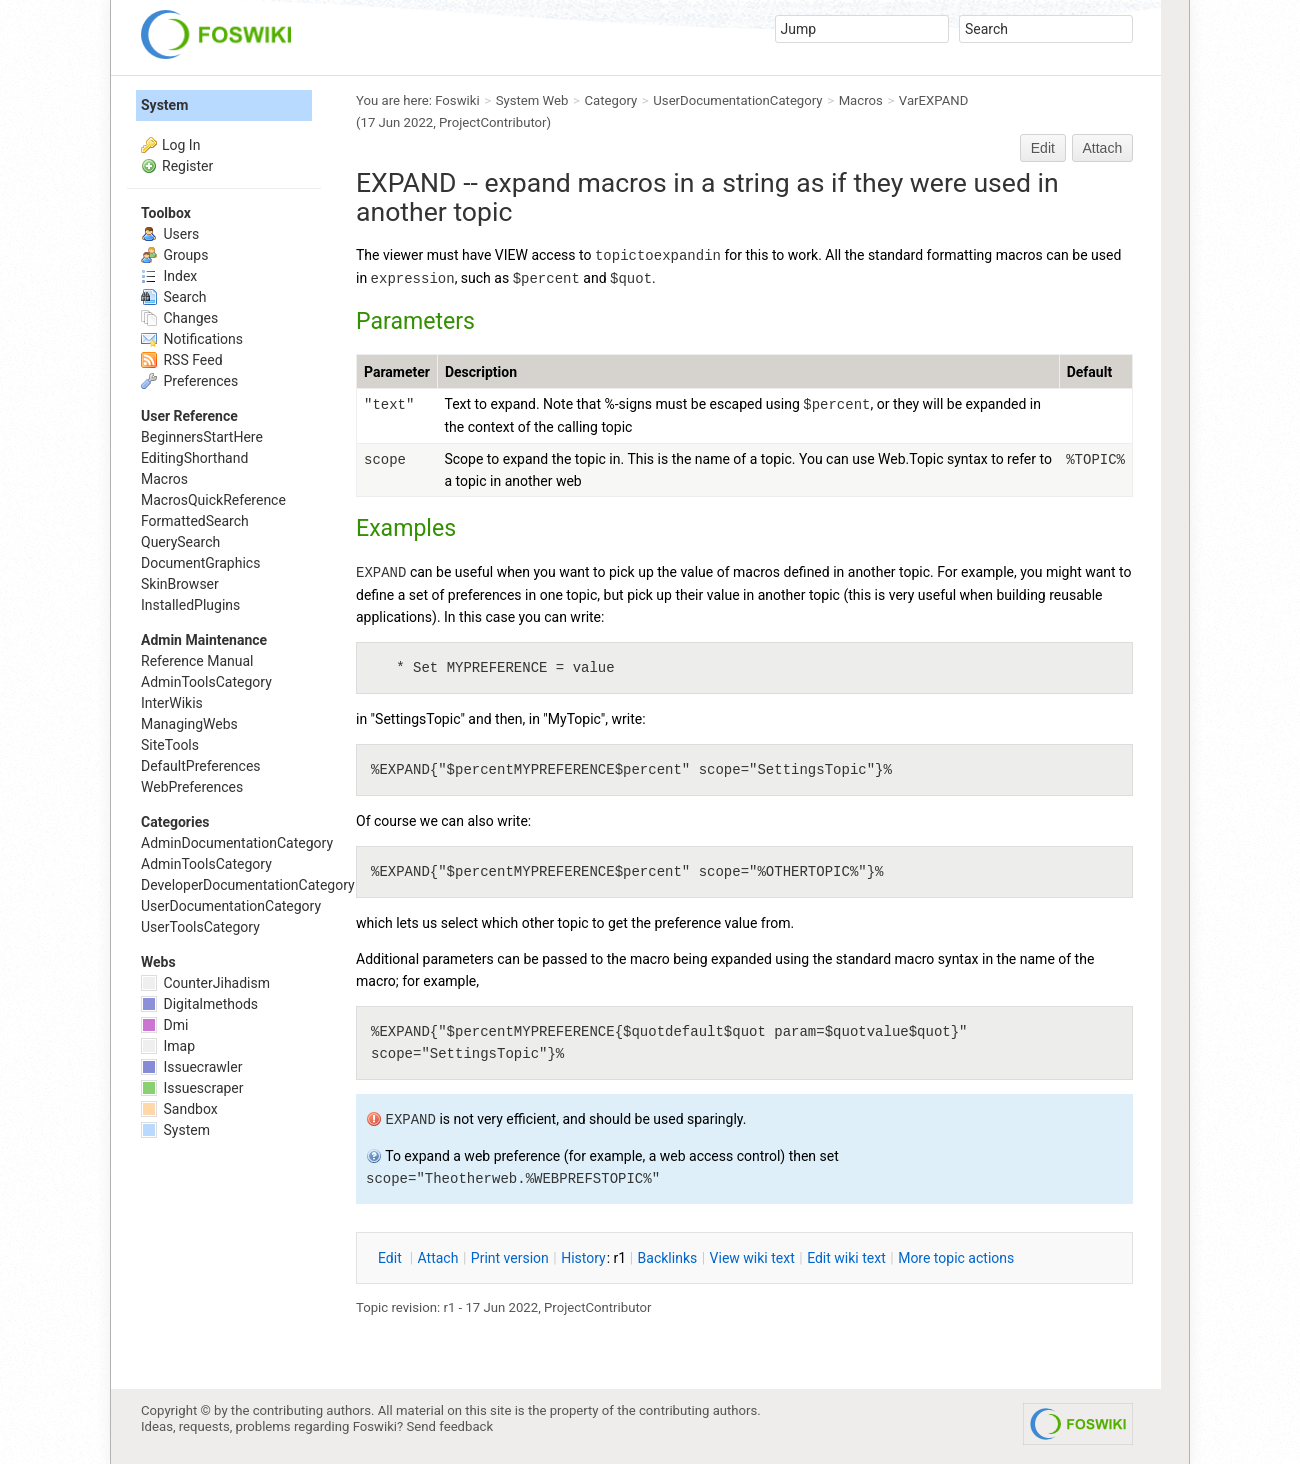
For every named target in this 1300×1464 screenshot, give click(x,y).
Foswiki (457, 100)
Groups (174, 255)
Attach (1103, 148)
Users (170, 234)
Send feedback (450, 1426)
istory (583, 1258)
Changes (179, 318)
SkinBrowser (180, 584)
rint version (510, 1258)
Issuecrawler (191, 1067)
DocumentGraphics (200, 563)
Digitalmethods (199, 1004)
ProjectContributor (493, 122)
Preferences (189, 381)
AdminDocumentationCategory (237, 843)
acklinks (668, 1258)
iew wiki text (752, 1258)
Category (611, 100)
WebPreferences (192, 787)
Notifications (192, 339)
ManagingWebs (189, 724)
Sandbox (179, 1109)
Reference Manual (197, 661)
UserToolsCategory (200, 927)
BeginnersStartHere (202, 437)
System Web (532, 100)
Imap (168, 1046)
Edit (1043, 148)
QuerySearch (180, 542)
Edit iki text (846, 1258)
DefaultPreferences (201, 766)
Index (169, 276)
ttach (438, 1258)
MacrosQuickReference (213, 500)
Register (187, 166)
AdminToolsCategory (206, 682)
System (164, 105)
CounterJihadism (205, 983)
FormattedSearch (195, 521)
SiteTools (170, 745)
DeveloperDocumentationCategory (248, 885)
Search (173, 297)
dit (391, 1258)
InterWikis (172, 703)
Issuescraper (192, 1088)
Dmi (164, 1025)
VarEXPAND (933, 100)
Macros (861, 100)
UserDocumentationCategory (737, 100)
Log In (181, 145)
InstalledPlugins (190, 605)
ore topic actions (956, 1258)
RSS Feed (182, 360)
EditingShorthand (194, 458)
